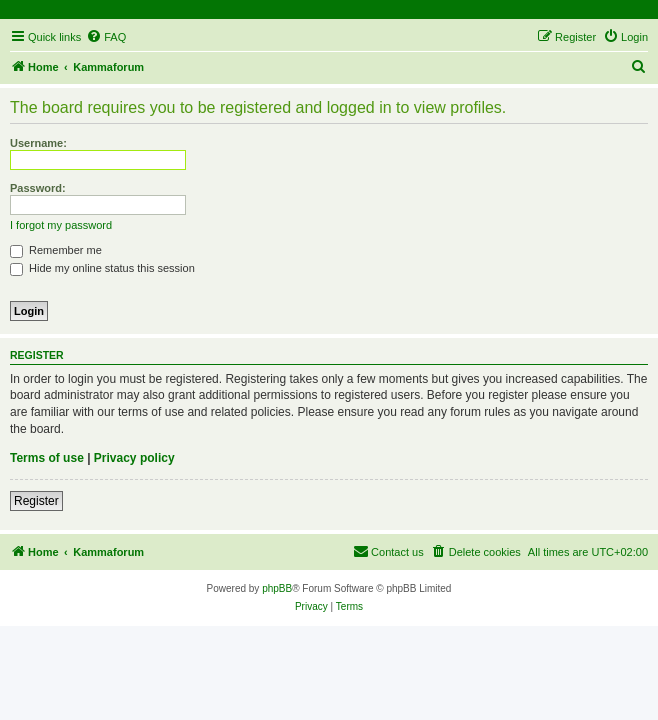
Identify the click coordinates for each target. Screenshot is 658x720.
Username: (38, 143)
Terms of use (47, 458)
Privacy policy (134, 458)
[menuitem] (106, 37)
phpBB (277, 588)
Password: (38, 188)
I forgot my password (61, 225)
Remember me (56, 250)
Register (36, 501)
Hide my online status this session (102, 268)
